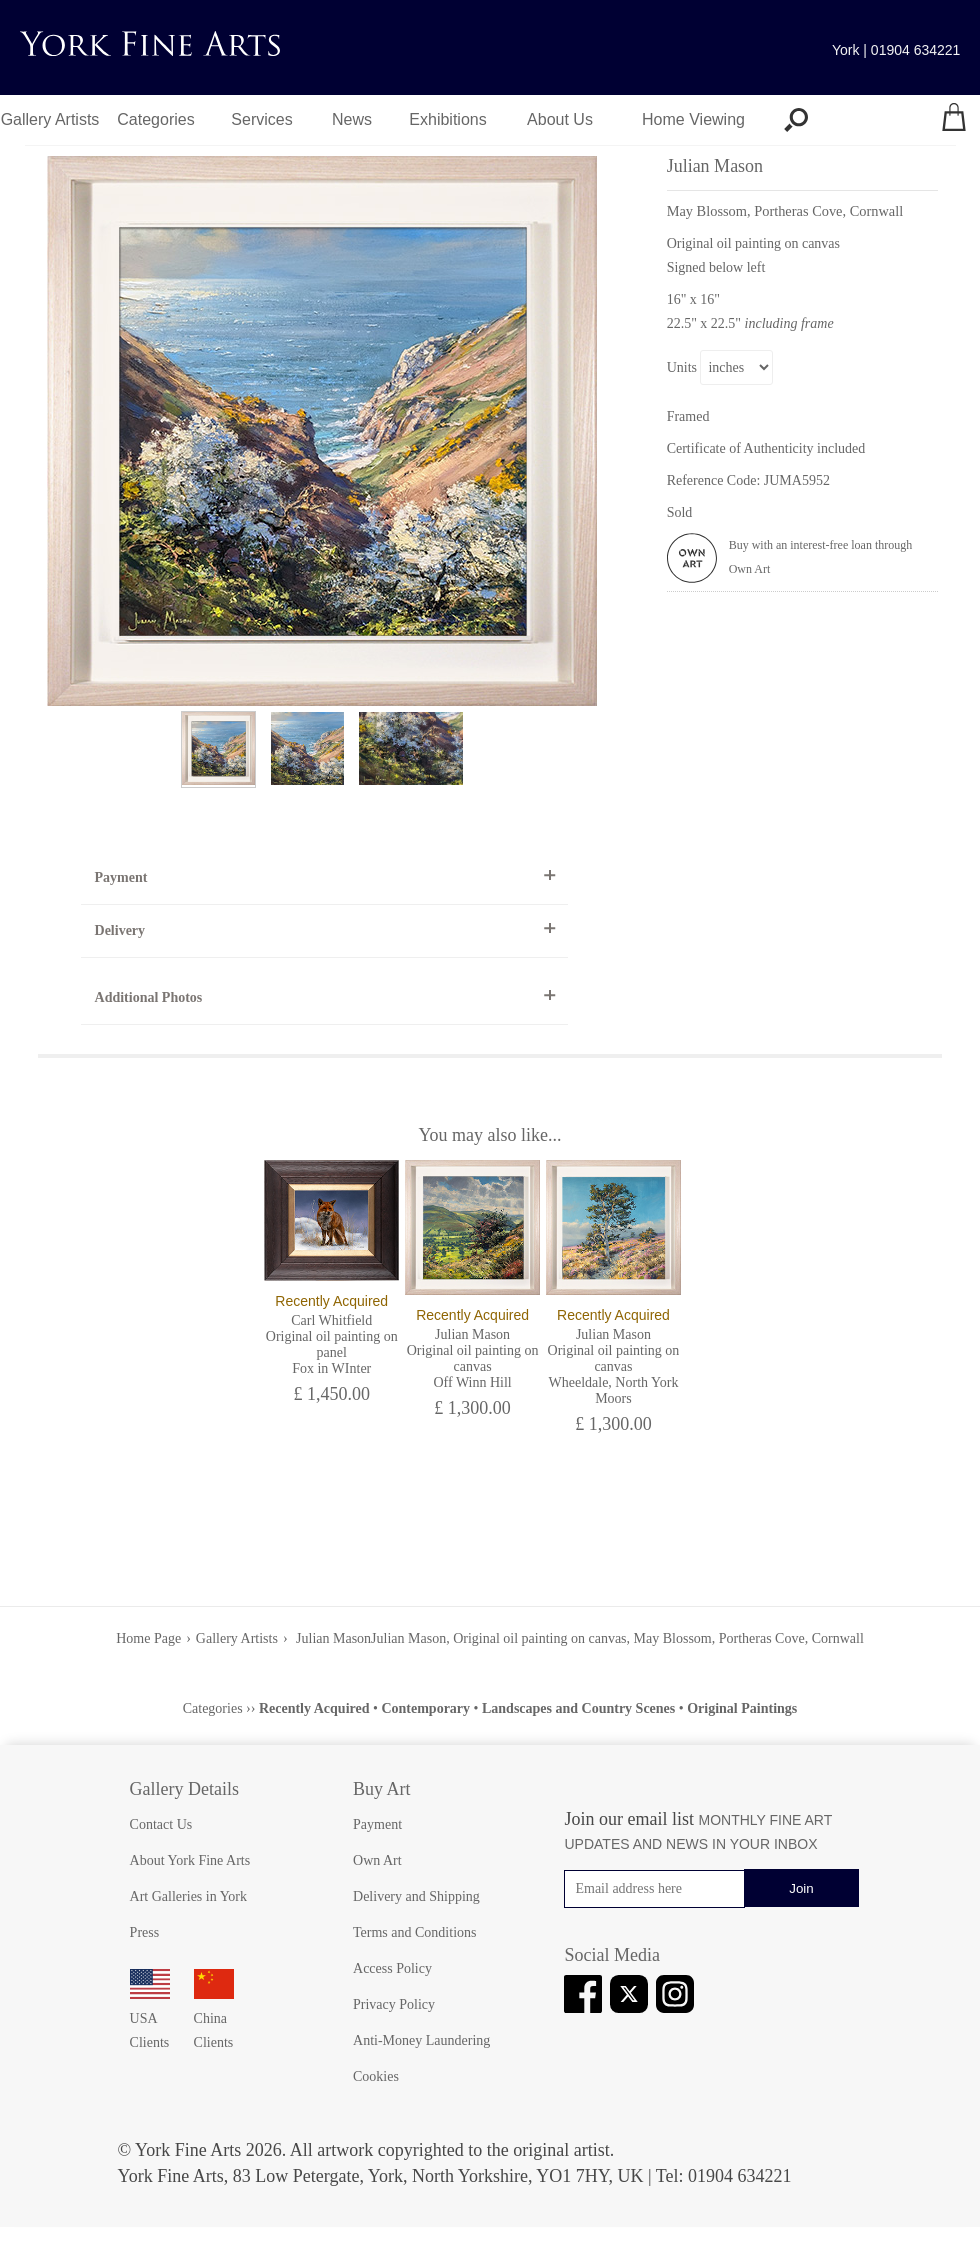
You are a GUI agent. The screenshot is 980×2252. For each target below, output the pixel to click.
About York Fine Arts (190, 1860)
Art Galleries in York (188, 1896)
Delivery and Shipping (416, 1896)
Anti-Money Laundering (421, 2040)
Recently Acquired (314, 1708)
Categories (155, 119)
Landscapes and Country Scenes (578, 1708)
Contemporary (425, 1708)
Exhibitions (447, 119)
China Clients (214, 2018)
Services (261, 119)
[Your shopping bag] (954, 120)
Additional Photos (149, 997)
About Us (560, 119)
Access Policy (392, 1968)
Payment (121, 877)
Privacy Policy (394, 2004)
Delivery (120, 930)
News (352, 119)
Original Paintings (742, 1708)
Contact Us (161, 1824)
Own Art (377, 1860)
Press (145, 1932)
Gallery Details (184, 1789)
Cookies (376, 2076)
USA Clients (150, 2018)
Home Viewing (693, 119)
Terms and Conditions (414, 1932)
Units (682, 367)
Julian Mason (332, 1638)
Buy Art (382, 1789)
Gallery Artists (50, 119)
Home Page (148, 1638)
